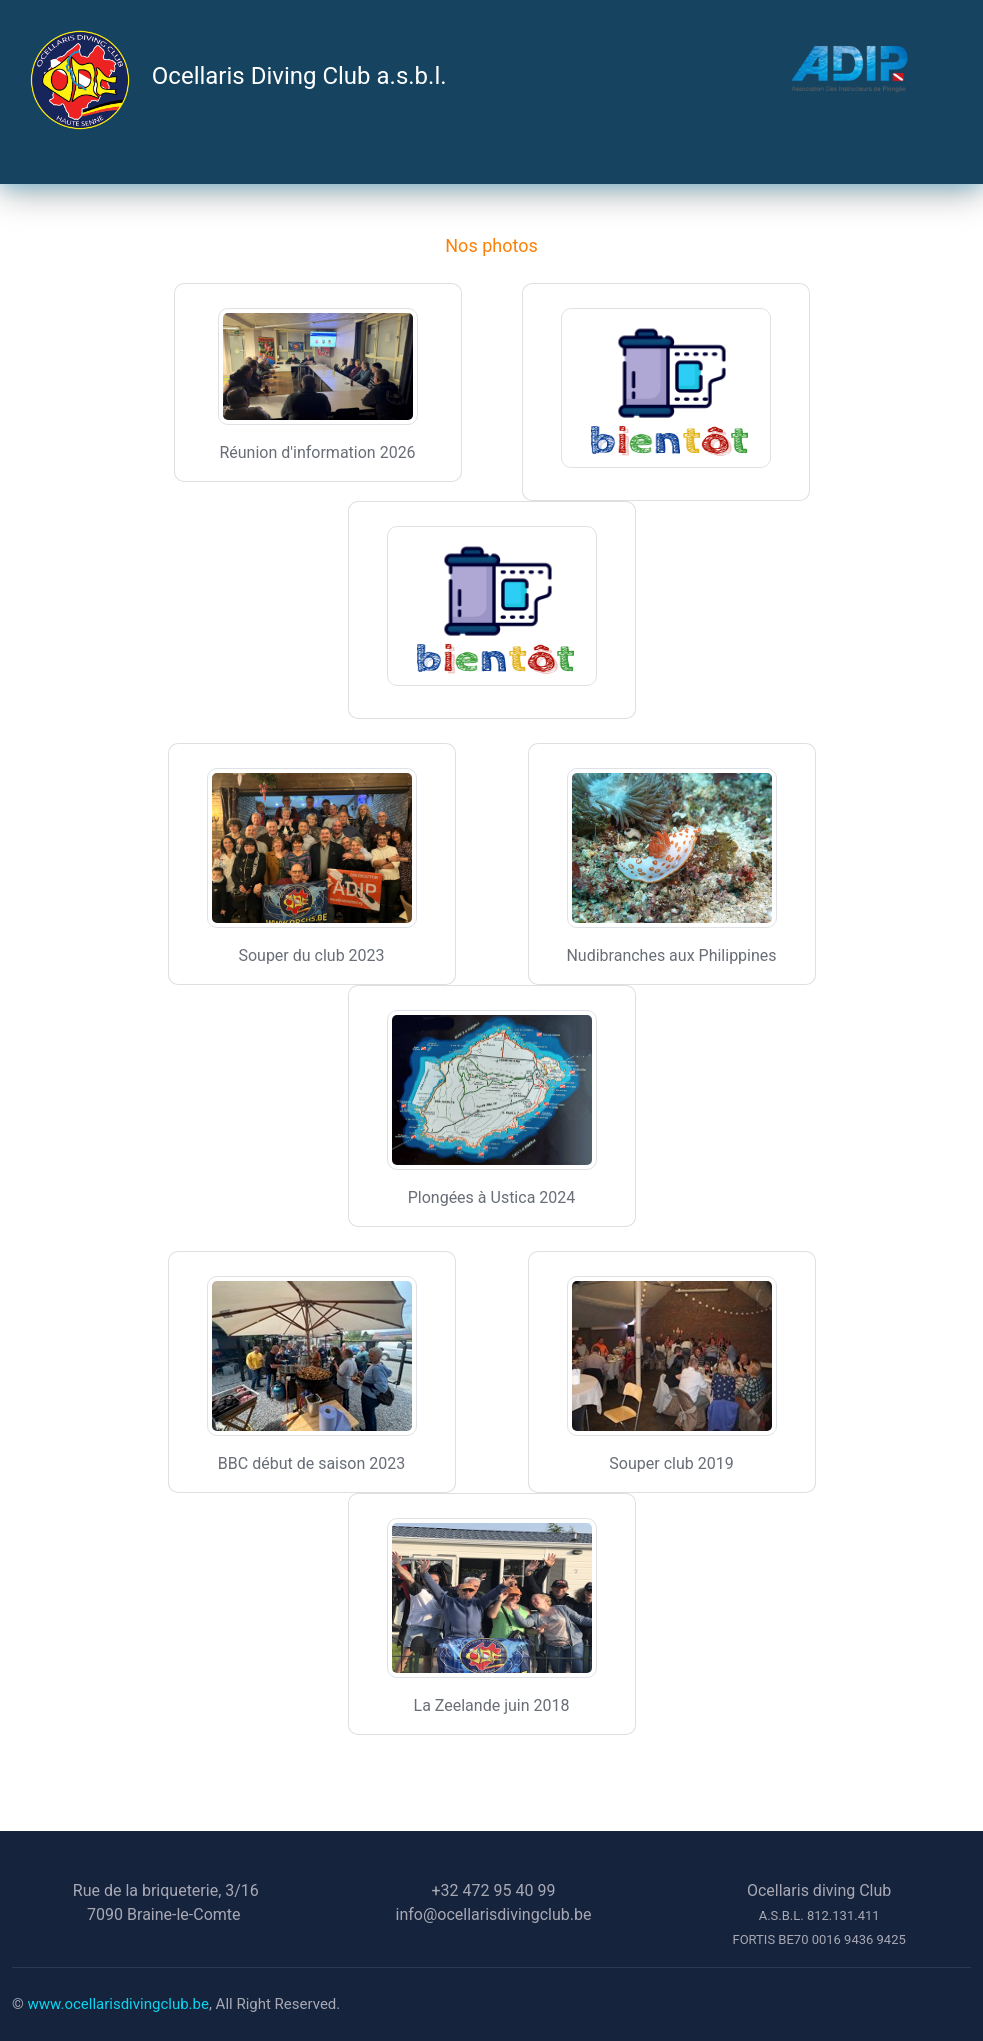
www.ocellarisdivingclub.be (118, 2004)
